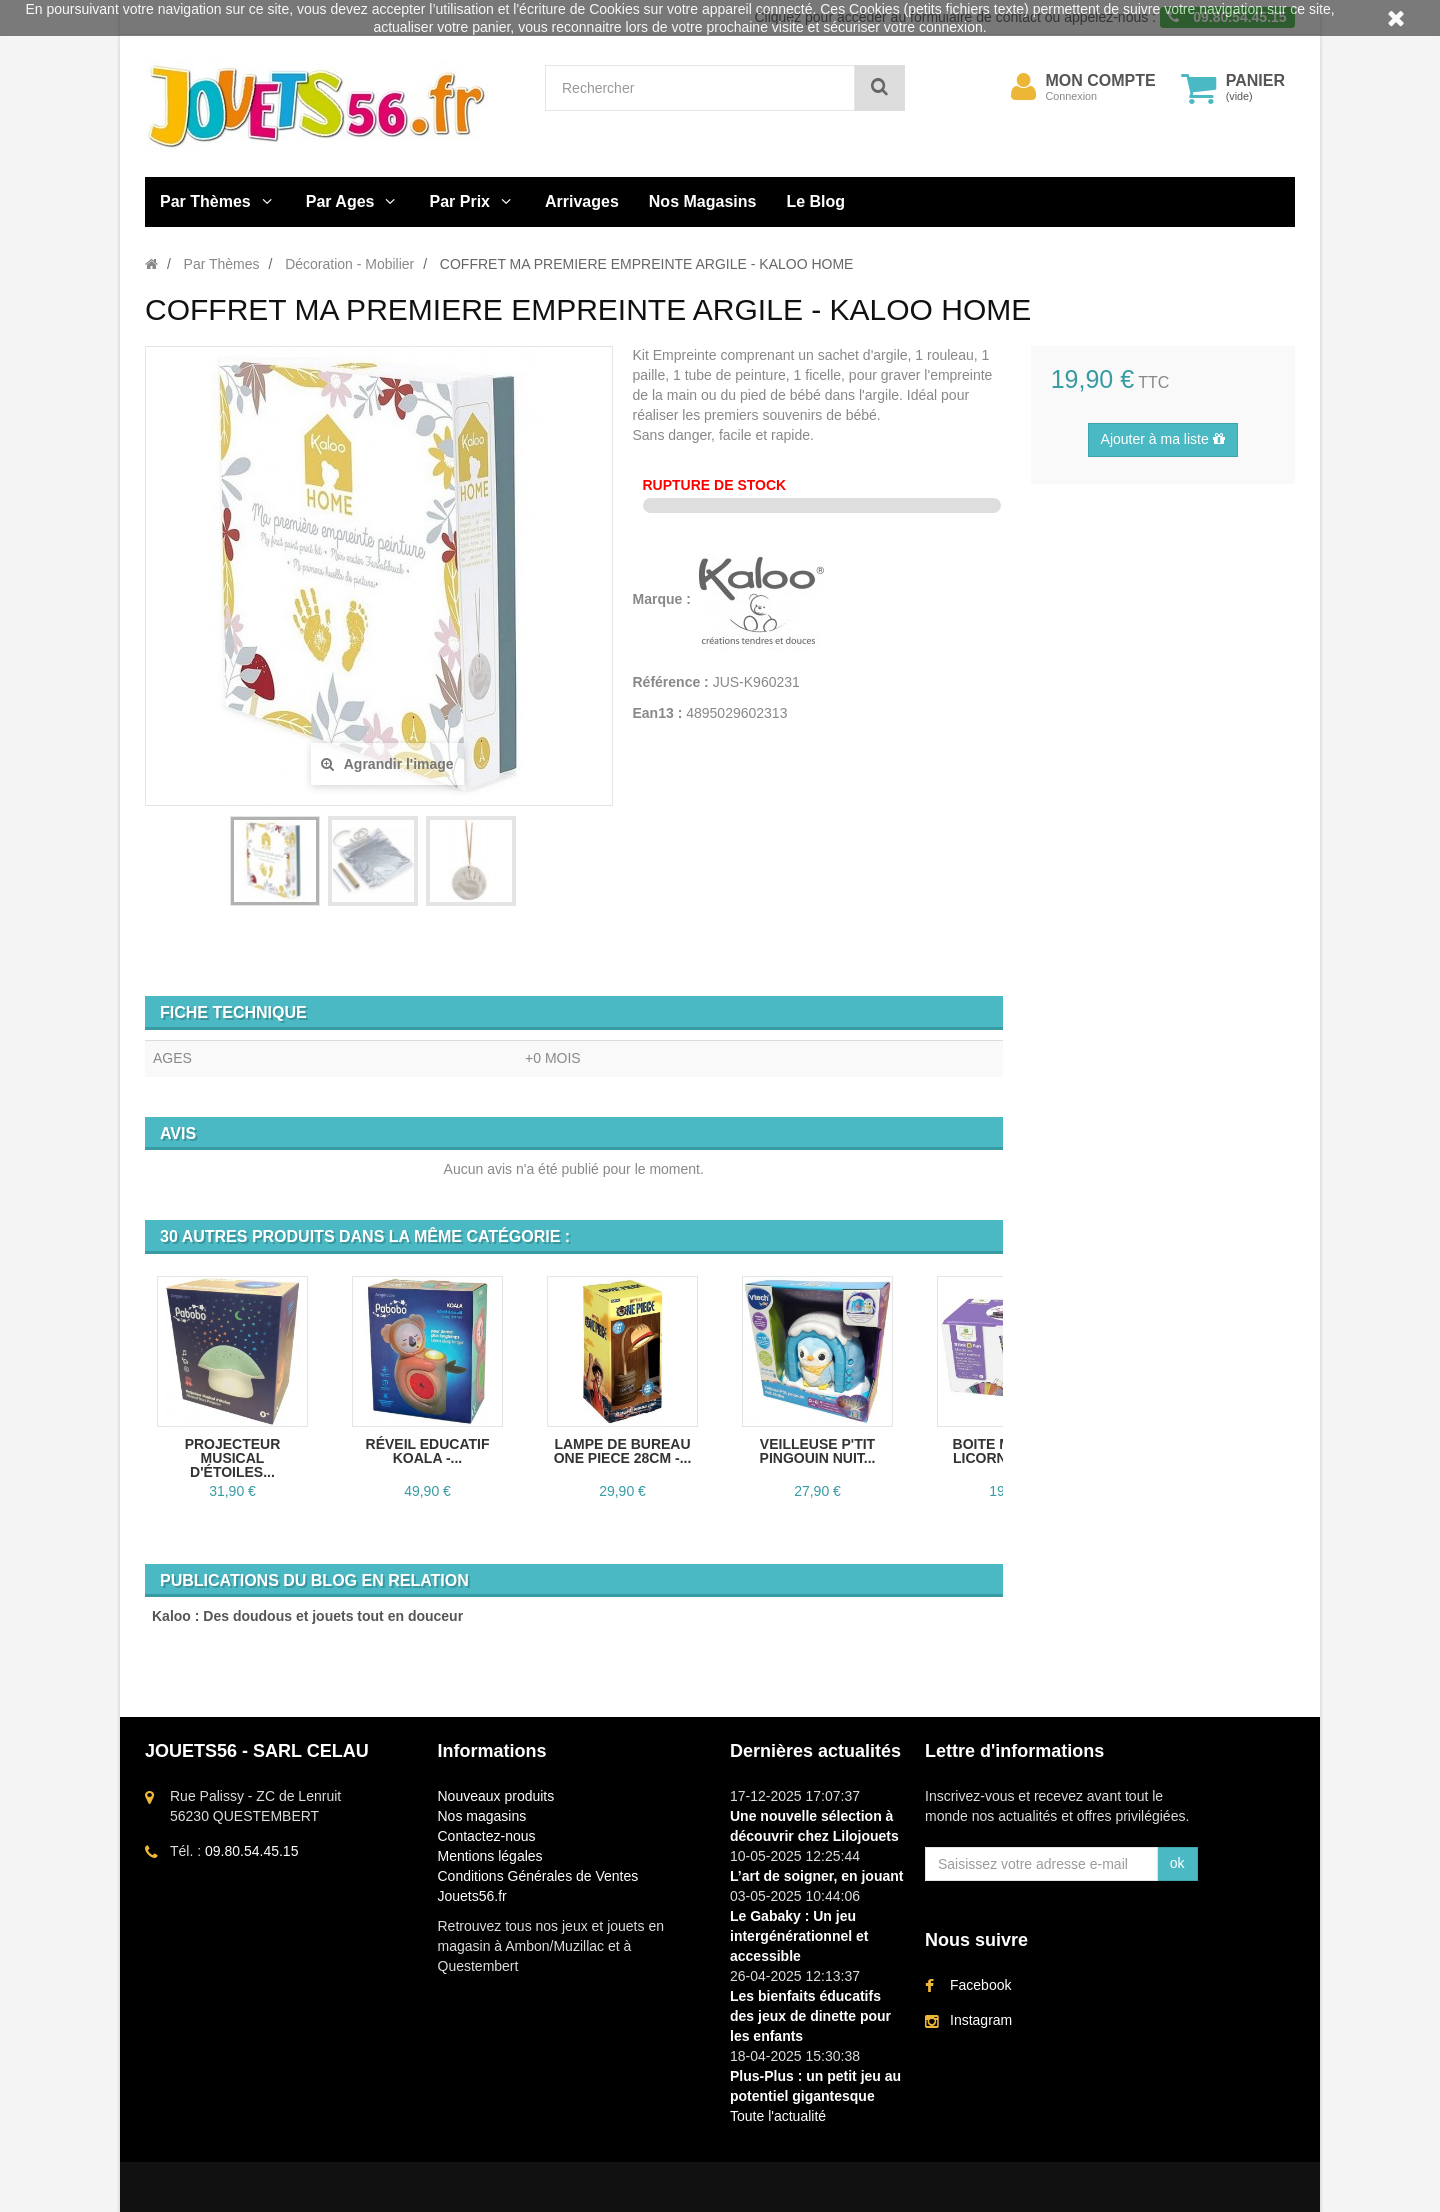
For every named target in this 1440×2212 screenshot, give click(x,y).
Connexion (1072, 96)
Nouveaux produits (496, 1796)
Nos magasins (482, 1816)
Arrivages (582, 201)
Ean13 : (658, 713)
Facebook (980, 1985)
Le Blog (815, 201)
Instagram (981, 2020)
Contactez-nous (487, 1836)
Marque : (664, 599)
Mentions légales (490, 1856)
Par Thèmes (205, 201)
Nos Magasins (703, 201)
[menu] (1024, 87)
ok (1177, 1863)
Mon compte (1101, 81)
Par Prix (460, 201)
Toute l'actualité (778, 2116)
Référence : (671, 682)
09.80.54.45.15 (251, 1851)
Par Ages (340, 201)
